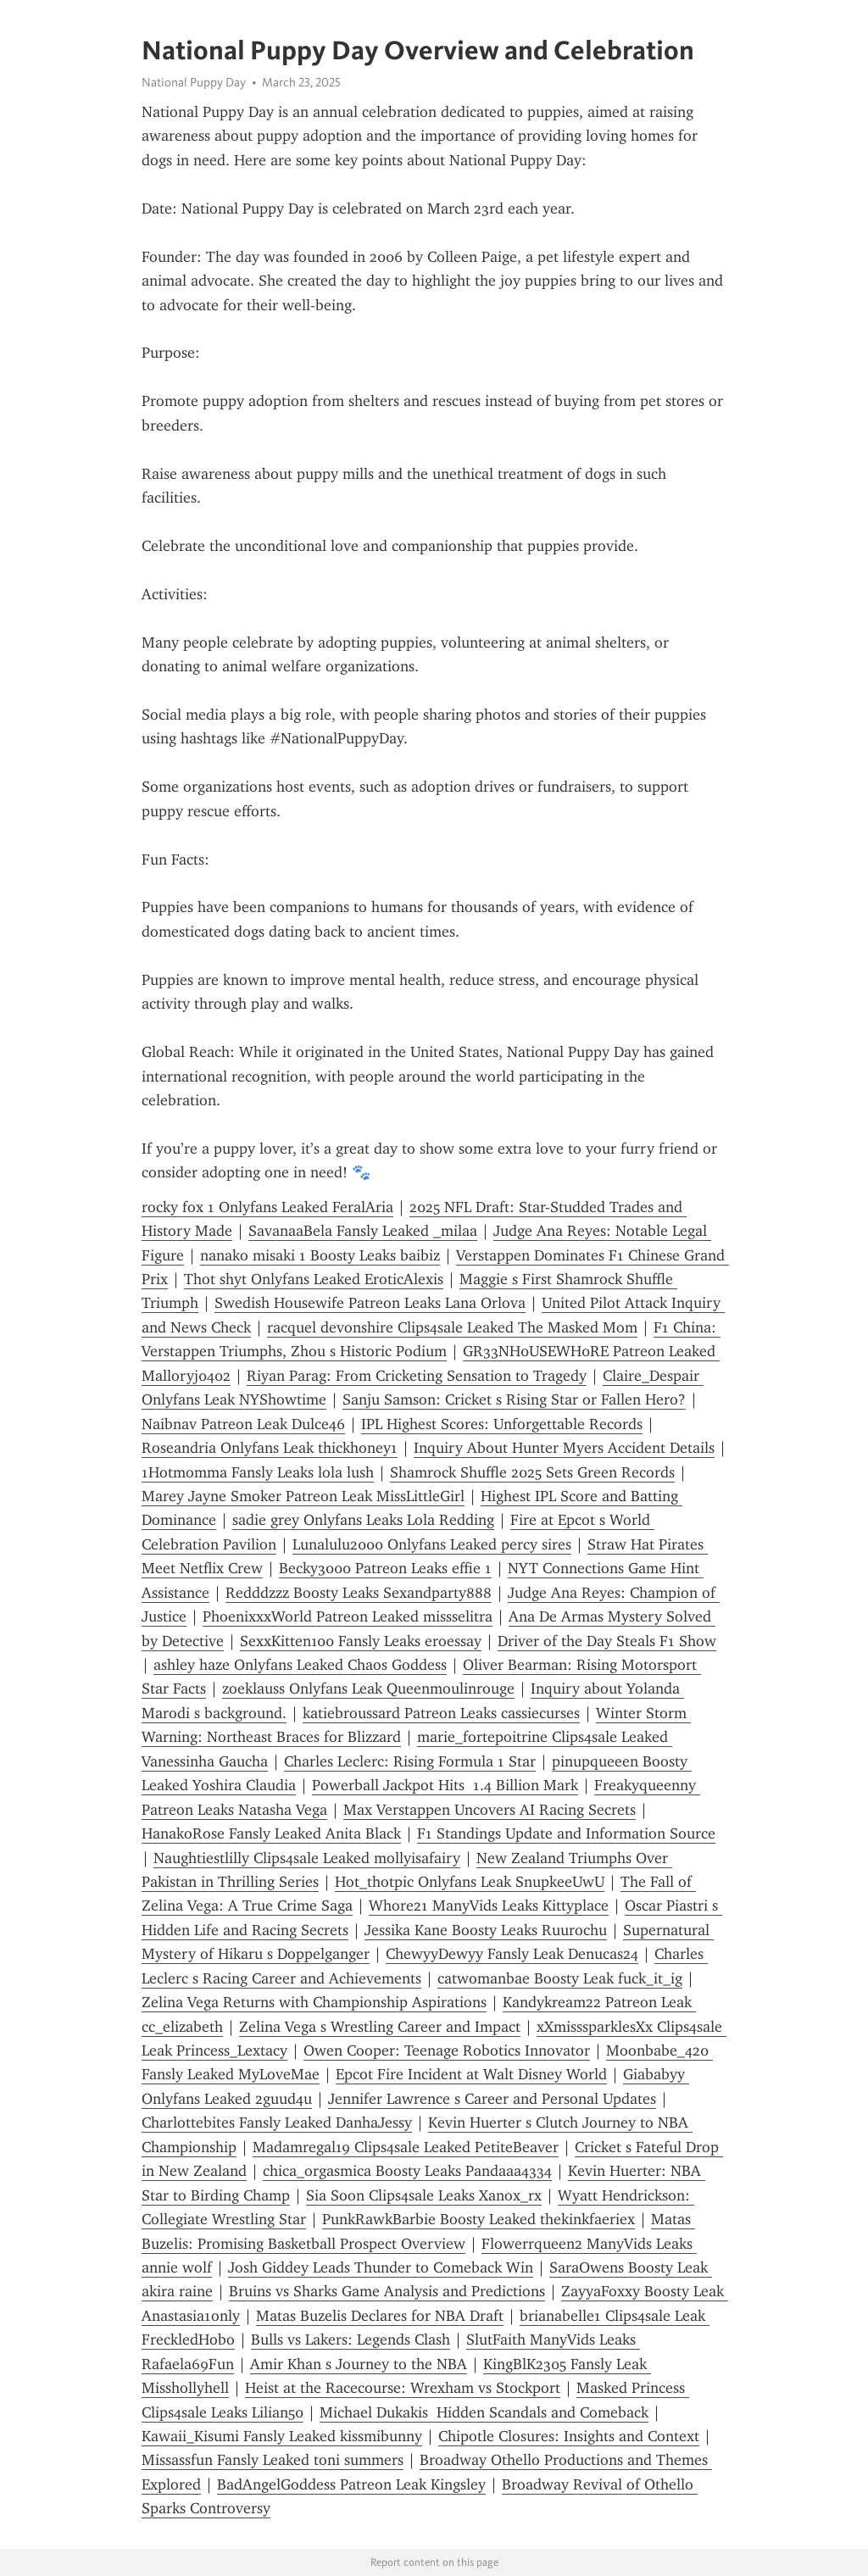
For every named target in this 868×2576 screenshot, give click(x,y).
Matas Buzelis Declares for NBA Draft (380, 2315)
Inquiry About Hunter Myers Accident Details (564, 1447)
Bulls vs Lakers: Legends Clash (350, 2339)
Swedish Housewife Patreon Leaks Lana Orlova (370, 1303)
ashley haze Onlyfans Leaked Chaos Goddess (300, 1664)
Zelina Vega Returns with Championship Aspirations (314, 2002)
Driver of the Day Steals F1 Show (607, 1641)
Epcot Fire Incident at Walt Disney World (471, 2074)
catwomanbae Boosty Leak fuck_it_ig (559, 1978)
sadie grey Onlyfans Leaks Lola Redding (363, 1520)
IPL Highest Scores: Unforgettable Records (502, 1424)
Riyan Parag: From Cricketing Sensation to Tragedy (417, 1375)
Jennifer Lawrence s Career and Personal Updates (492, 2098)
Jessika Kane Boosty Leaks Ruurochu (485, 1930)
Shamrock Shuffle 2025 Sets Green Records (532, 1472)
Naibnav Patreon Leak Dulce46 (243, 1424)
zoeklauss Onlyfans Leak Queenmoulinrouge (368, 1688)
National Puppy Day (194, 82)
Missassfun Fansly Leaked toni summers (272, 2460)
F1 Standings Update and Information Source (566, 1833)
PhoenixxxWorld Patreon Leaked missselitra (347, 1616)
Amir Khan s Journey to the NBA (358, 2364)
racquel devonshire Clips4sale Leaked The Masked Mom (452, 1327)
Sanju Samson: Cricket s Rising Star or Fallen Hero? (514, 1399)
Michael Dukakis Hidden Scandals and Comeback (484, 2412)
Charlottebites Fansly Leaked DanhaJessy (277, 2122)
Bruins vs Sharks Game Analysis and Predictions (387, 2291)
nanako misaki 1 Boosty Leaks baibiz (320, 1255)
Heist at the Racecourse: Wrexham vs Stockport (402, 2387)
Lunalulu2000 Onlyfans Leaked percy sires (431, 1544)
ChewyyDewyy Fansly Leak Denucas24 (512, 1954)
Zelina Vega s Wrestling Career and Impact (379, 2026)
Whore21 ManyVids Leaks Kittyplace (489, 1905)
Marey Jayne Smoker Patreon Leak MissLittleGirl (303, 1496)
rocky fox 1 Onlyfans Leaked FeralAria (267, 1207)
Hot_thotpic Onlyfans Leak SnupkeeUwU (469, 1881)
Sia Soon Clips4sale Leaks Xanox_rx (424, 2195)
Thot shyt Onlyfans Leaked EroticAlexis (313, 1279)
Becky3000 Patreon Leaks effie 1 (385, 1568)
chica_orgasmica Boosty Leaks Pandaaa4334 (407, 2171)
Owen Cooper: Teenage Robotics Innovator (446, 2050)
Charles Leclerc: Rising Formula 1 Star (410, 1761)
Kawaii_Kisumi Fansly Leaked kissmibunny (282, 2436)
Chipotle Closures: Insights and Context (568, 2436)
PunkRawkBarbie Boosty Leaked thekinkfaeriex (478, 2219)
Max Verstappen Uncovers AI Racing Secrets (489, 1809)
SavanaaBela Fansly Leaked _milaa (362, 1230)
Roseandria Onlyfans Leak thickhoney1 (270, 1447)
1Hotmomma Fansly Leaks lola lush (258, 1472)
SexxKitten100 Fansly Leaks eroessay (360, 1641)
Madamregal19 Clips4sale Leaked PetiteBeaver (406, 2147)
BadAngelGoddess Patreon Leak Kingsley (351, 2484)
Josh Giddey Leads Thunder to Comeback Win (380, 2267)
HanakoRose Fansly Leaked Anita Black (271, 1833)
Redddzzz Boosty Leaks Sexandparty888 (358, 1592)
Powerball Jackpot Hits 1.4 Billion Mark (445, 1785)
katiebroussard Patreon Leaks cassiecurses (441, 1713)
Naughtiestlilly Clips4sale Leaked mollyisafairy (306, 1858)
